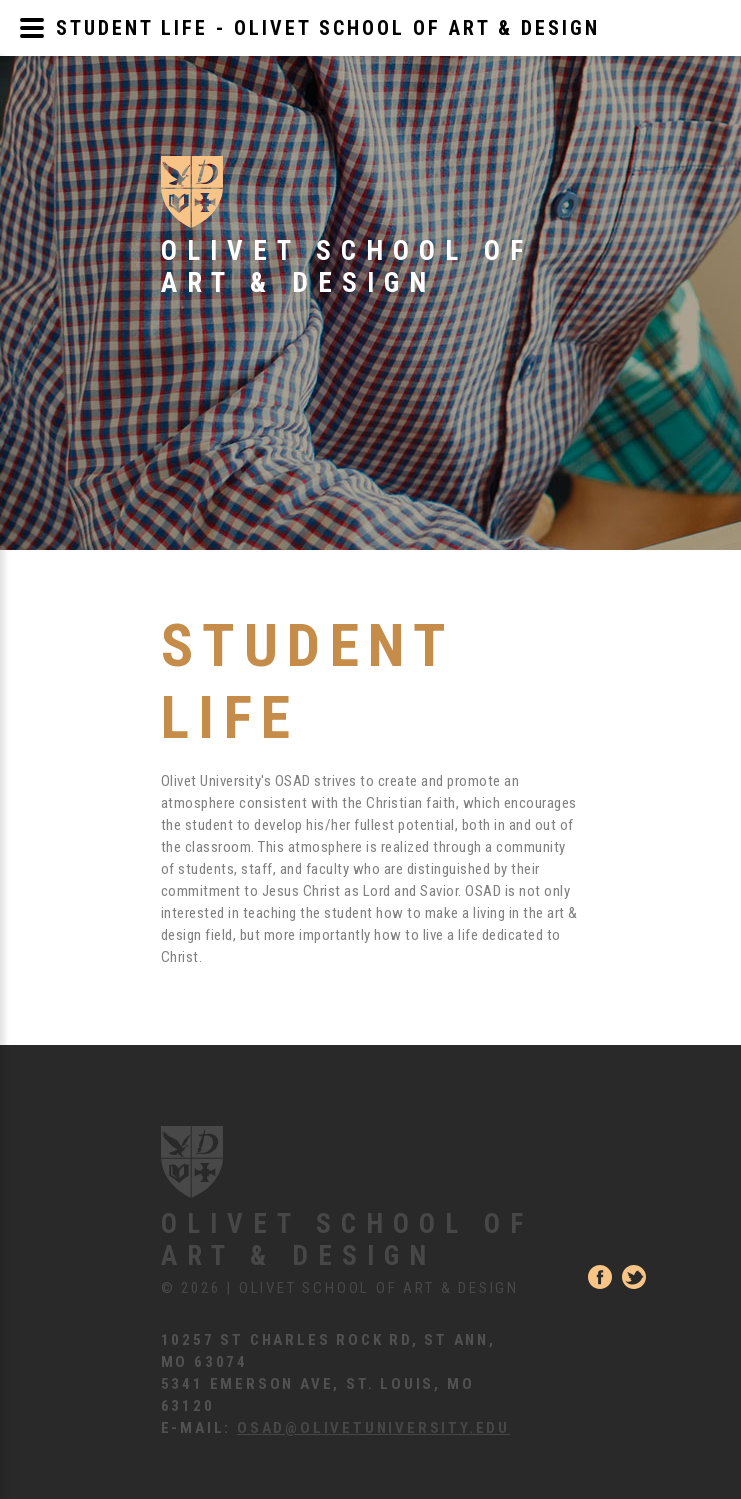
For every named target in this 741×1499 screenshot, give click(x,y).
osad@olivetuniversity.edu (373, 1428)
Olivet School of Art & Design (347, 1240)
